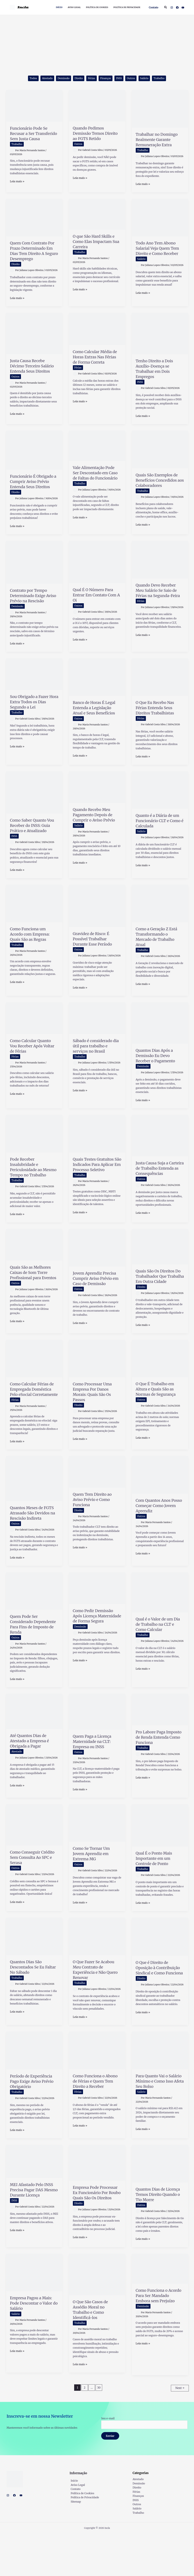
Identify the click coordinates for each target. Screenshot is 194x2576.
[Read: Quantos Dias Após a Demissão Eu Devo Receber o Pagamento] (160, 1039)
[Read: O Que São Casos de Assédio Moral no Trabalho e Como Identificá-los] (97, 2316)
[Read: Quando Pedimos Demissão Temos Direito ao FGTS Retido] (97, 106)
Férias (91, 78)
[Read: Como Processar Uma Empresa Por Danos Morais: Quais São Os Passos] (97, 1385)
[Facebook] (177, 7)
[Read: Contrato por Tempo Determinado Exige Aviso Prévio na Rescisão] (34, 568)
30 (99, 2430)
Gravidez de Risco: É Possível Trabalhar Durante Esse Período (94, 955)
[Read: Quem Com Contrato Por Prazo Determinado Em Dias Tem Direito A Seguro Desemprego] (34, 220)
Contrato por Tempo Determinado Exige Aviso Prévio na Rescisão (30, 604)
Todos (30, 78)
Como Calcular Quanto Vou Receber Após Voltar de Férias (32, 1062)
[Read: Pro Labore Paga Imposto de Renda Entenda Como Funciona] (160, 1747)
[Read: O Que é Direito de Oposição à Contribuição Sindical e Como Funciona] (160, 1974)
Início (73, 2522)
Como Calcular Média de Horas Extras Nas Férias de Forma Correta (94, 362)
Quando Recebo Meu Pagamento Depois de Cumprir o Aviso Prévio (96, 826)
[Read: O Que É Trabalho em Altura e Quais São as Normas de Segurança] (160, 1385)
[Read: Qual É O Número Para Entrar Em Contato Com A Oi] (97, 567)
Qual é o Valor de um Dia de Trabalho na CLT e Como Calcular (159, 1662)
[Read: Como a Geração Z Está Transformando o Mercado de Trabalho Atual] (160, 919)
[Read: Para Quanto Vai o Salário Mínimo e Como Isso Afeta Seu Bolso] (160, 2088)
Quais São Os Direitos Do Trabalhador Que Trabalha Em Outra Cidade (157, 1300)
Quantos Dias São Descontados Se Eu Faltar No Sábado (29, 2005)
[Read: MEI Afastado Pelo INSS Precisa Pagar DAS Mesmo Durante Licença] (34, 2200)
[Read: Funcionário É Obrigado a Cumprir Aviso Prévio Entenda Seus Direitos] (34, 456)
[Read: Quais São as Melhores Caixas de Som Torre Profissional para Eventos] (34, 1266)
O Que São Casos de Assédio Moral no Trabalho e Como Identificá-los (92, 2352)
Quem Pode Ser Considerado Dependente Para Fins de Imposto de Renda (32, 1661)
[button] (153, 7)
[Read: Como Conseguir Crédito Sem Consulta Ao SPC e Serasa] (34, 1862)
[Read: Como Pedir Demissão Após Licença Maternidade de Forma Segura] (97, 1625)
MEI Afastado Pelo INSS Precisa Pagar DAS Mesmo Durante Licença (34, 2231)
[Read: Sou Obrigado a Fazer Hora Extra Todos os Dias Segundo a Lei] (34, 685)
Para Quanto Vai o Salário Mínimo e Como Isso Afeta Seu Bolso (160, 2119)
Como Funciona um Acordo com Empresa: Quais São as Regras (32, 951)
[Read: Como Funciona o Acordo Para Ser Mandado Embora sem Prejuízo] (160, 2311)
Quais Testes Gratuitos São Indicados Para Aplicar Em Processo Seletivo (96, 1183)
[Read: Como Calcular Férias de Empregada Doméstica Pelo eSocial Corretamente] (34, 1385)
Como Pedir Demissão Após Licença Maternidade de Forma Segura (96, 1656)
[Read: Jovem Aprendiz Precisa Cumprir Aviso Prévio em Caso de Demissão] (97, 1269)
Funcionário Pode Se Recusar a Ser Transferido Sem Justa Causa (32, 136)
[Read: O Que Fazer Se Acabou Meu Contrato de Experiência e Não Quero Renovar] (97, 1973)
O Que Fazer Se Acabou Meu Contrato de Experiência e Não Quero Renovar (96, 2007)
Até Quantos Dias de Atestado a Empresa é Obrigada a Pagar (31, 1778)
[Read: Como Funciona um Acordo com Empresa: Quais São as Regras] (34, 920)
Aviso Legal (77, 2526)
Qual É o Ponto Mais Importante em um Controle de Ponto (156, 1896)
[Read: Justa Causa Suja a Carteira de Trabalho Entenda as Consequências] (160, 1152)
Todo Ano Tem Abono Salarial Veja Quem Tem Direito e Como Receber (160, 251)
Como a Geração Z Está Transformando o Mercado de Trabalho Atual (159, 953)
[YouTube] (183, 7)
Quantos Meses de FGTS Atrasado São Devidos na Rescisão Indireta (30, 1547)
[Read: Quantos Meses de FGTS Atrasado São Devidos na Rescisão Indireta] (34, 1510)
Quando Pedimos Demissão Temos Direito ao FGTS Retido (96, 133)
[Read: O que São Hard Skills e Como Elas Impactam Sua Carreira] (97, 217)
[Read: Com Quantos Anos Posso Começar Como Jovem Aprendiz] (160, 1507)
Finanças (105, 78)
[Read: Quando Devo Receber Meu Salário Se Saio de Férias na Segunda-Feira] (160, 565)
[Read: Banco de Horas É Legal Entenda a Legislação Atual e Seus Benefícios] (97, 688)
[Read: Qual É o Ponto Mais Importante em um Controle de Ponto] (160, 1862)
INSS (120, 78)
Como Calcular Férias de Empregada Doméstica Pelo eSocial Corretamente (33, 1418)
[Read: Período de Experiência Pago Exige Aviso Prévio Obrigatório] (34, 2088)
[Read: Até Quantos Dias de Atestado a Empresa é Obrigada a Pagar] (34, 1748)
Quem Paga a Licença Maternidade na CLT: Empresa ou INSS (94, 1779)
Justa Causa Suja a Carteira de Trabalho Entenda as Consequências (156, 1187)
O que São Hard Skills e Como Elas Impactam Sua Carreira (96, 244)
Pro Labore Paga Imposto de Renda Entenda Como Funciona (154, 1777)
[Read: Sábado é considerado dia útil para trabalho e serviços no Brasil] (97, 1034)
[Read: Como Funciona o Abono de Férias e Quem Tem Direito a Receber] (97, 2088)
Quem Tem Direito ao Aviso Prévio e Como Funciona (94, 1532)
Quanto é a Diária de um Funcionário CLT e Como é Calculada (158, 832)
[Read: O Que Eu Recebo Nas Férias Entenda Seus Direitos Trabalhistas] (160, 688)
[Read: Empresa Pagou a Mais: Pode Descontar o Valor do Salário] (34, 2314)
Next (179, 2430)
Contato (74, 2531)
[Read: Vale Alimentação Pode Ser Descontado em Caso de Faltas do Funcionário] (97, 451)
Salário (146, 78)
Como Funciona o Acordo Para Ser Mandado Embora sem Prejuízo (159, 2340)
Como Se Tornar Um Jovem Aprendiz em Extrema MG (93, 1891)
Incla (22, 7)
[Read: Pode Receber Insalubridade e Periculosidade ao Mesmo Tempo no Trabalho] (34, 1150)
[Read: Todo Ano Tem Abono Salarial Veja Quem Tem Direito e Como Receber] (160, 220)
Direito (78, 78)
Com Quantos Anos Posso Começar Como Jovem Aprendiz (157, 1538)
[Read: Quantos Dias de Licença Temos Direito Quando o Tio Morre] (160, 2202)
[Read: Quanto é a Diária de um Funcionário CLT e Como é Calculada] (160, 801)
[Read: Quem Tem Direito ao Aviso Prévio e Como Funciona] (97, 1504)
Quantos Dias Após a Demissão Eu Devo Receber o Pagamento (158, 1072)
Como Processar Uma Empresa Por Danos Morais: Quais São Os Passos (94, 1418)
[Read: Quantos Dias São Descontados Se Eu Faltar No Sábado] (34, 1973)
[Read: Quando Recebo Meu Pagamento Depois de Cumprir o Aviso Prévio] (97, 798)
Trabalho (161, 78)
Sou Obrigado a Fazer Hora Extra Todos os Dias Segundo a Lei (31, 713)
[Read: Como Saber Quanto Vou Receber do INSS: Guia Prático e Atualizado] (34, 803)
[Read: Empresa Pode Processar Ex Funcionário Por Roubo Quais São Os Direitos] (97, 2201)
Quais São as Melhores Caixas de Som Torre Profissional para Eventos (32, 1297)
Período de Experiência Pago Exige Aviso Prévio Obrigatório (33, 2119)
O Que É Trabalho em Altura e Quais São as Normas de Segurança (158, 1416)
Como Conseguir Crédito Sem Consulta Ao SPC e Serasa (32, 1895)
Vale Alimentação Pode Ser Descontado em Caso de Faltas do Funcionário (96, 481)
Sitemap (75, 2543)
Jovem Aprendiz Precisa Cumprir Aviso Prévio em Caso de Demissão (97, 1300)
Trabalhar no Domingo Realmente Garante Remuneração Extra (159, 140)
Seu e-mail (144, 2465)
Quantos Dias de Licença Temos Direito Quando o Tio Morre (158, 2233)
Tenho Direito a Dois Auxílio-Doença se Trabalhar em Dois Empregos (156, 371)
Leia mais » (17, 187)
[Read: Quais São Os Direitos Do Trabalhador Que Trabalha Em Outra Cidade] (160, 1268)
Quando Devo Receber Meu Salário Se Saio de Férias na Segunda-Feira (159, 599)
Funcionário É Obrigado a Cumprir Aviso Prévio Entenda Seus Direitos (34, 488)
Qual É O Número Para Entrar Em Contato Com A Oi (95, 601)
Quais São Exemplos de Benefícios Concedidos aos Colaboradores (159, 486)
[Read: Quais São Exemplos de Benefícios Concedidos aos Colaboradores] (160, 455)
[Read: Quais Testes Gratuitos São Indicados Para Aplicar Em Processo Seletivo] (97, 1150)
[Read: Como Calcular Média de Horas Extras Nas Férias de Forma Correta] (97, 331)
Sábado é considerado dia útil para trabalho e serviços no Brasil (96, 1062)
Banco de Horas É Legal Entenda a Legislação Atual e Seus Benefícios (96, 719)
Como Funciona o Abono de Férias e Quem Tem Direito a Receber (93, 2121)
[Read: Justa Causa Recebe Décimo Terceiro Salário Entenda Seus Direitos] (34, 336)
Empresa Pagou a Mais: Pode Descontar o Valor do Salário (33, 2346)
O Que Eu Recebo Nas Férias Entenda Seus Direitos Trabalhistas (157, 719)
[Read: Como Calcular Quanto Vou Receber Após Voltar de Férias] (34, 1034)
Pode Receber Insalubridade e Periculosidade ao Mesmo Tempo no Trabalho (28, 1186)
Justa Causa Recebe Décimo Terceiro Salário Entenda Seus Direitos (31, 371)
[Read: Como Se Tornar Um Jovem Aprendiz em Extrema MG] (97, 1860)
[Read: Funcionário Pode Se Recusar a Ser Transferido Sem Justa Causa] (34, 106)
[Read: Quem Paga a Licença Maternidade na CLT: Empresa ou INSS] (97, 1749)
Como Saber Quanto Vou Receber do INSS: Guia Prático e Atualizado (31, 839)
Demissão (62, 78)
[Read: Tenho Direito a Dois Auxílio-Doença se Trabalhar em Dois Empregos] (160, 336)
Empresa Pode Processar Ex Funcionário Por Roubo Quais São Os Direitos (96, 2234)
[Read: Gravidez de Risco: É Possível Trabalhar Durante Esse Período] (97, 922)
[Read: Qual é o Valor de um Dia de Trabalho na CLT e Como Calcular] (160, 1629)
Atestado (45, 78)
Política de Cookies (81, 2535)
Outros (132, 78)
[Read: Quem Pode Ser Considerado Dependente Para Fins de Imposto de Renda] (34, 1628)
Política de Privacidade (84, 2539)
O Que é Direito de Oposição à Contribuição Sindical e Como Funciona (159, 2007)
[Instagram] (171, 7)
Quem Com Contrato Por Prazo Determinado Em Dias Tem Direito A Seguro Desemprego (34, 253)
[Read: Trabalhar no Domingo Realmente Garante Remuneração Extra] (160, 108)
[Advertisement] (97, 39)
